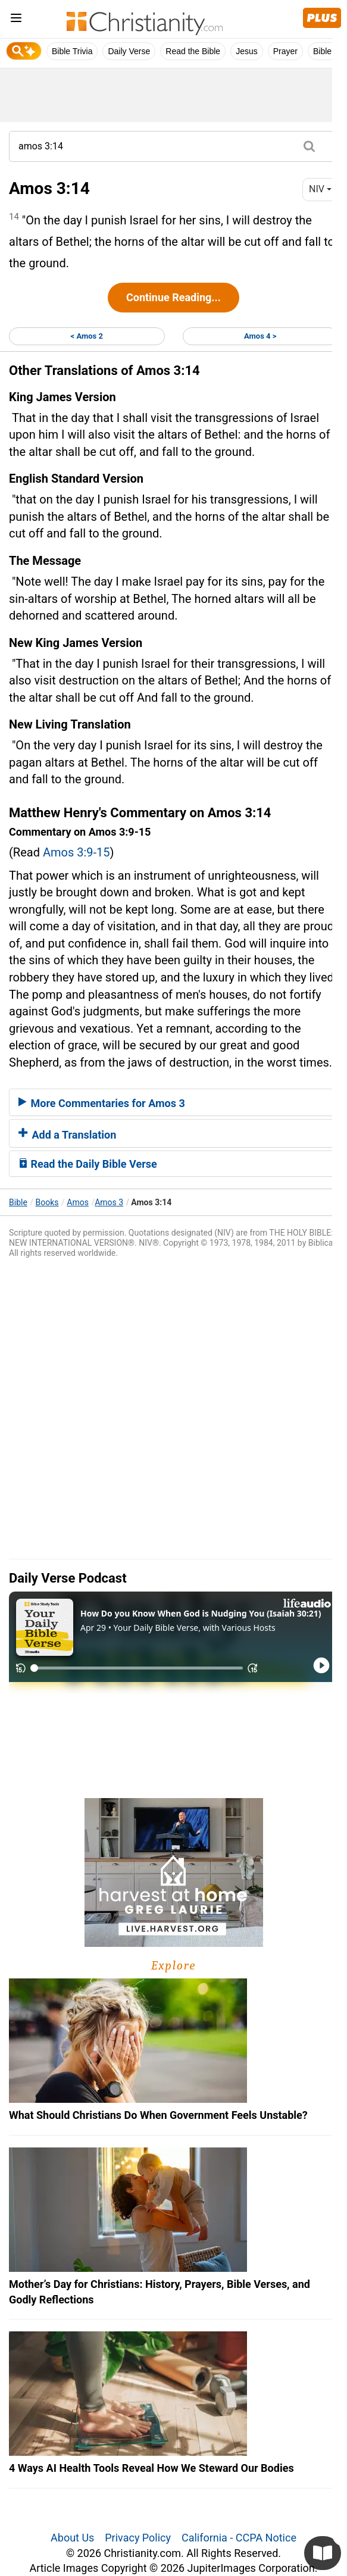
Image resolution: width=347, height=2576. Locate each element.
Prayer (285, 51)
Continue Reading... (173, 297)
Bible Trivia (72, 51)
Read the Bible (192, 51)
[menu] (16, 20)
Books (47, 1202)
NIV (320, 189)
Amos (78, 1202)
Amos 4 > (260, 336)
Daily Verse (129, 51)
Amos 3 (109, 1202)
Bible (18, 1202)
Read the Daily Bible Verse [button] (87, 1164)
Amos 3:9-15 (76, 852)
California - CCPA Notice (239, 2537)
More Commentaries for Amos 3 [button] (101, 1103)
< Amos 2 (87, 336)
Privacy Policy (138, 2537)
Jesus (247, 51)
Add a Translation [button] (67, 1134)
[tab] (173, 1102)
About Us (72, 2537)
